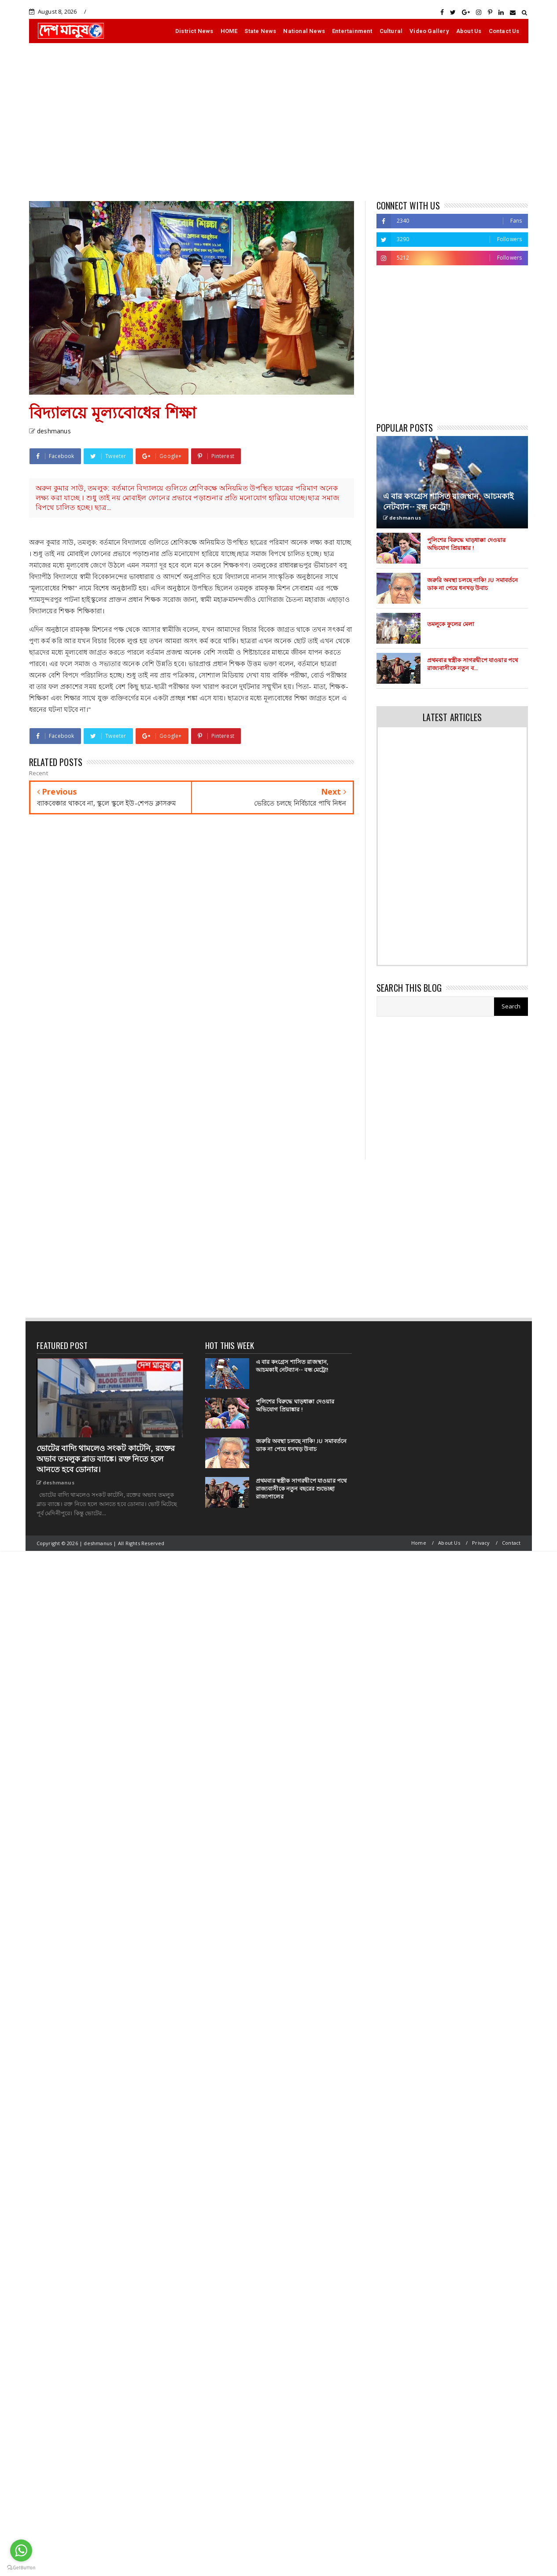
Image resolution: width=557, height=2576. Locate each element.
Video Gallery (429, 31)
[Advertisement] (279, 121)
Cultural (391, 31)
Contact (511, 1542)
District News (194, 31)
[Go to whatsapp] (21, 2550)
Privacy (481, 1542)
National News (304, 31)
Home (418, 1542)
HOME (229, 31)
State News (260, 31)
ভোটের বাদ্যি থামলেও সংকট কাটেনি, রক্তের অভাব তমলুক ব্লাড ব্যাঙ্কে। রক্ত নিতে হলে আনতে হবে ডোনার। (106, 1459)
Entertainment (352, 31)
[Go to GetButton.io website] (21, 2567)
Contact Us (504, 31)
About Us (469, 31)
